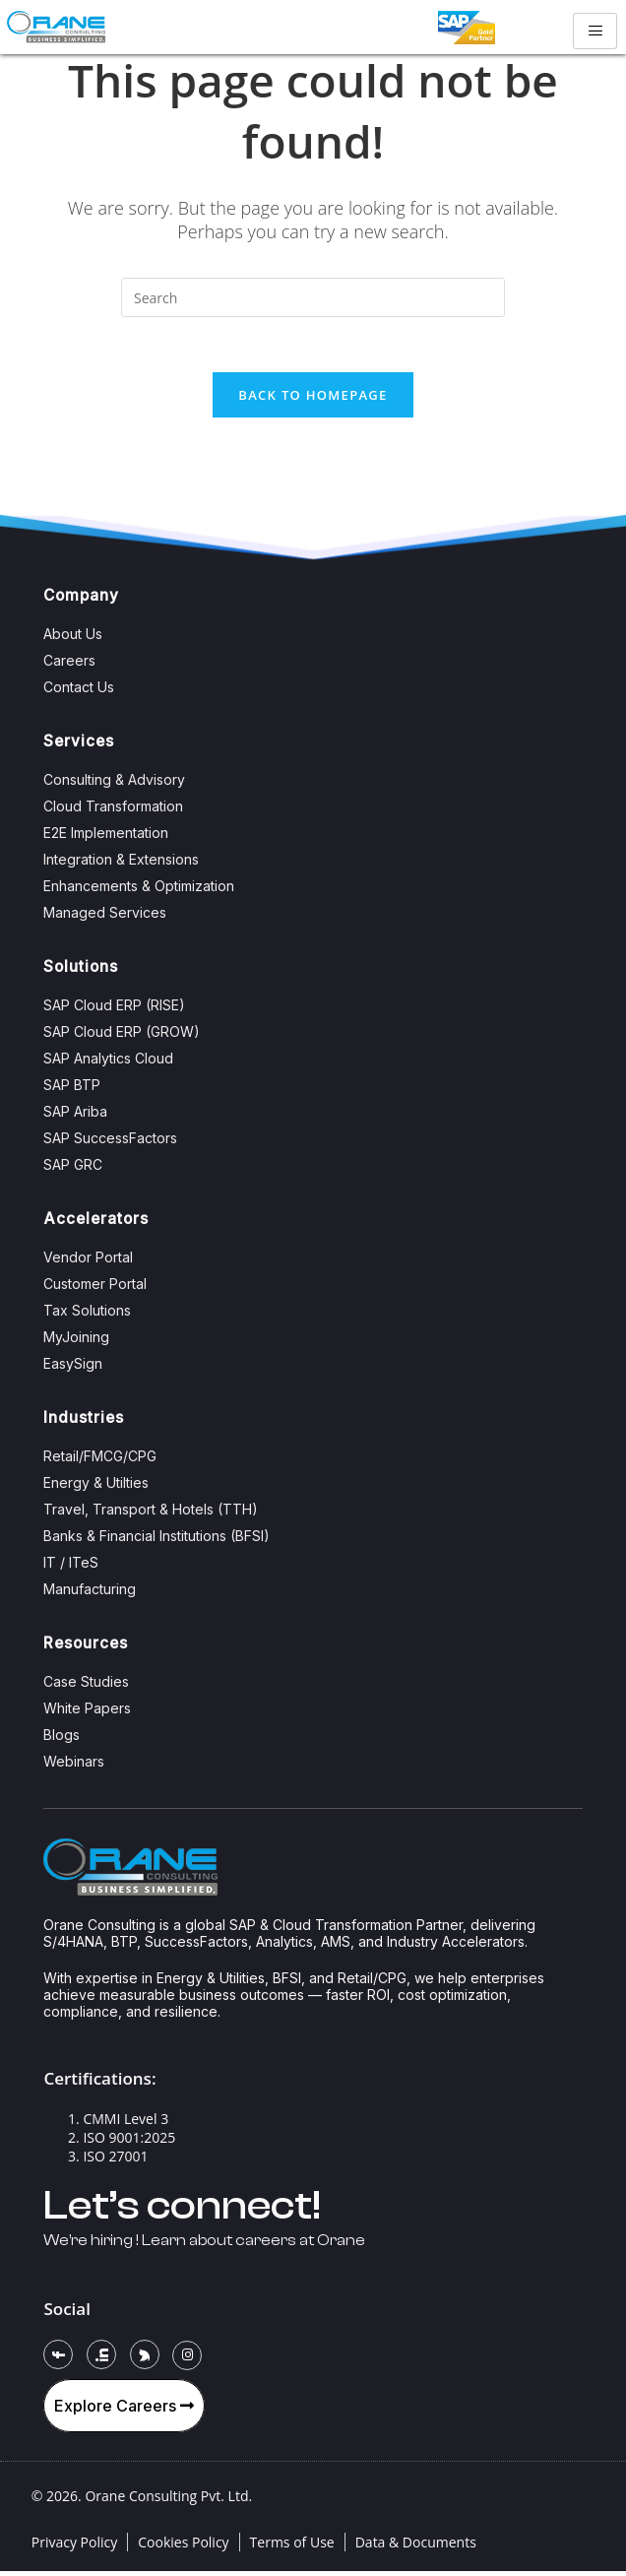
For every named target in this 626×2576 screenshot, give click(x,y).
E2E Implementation (105, 837)
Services (78, 746)
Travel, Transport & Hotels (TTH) (150, 1514)
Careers (69, 665)
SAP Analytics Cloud (108, 1063)
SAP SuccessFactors (110, 1142)
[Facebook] (58, 2359)
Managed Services (104, 917)
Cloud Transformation (113, 811)
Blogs (61, 1739)
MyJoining (76, 1341)
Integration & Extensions (121, 864)
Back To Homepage (312, 399)
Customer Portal (95, 1288)
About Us (72, 638)
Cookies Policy (183, 2547)
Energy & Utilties (96, 1487)
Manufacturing (89, 1593)
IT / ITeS (70, 1567)
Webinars (73, 1766)
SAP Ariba (75, 1116)
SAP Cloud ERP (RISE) (114, 1009)
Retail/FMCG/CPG (99, 1460)
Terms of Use (292, 2547)
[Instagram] (187, 2360)
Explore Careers (124, 2410)
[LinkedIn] (101, 2359)
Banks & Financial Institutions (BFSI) (156, 1540)
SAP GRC (72, 1169)
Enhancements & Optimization (138, 890)
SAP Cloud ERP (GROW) (121, 1036)
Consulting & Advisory (114, 784)
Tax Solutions (87, 1315)
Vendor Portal (88, 1262)
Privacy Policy (74, 2547)
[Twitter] (144, 2359)
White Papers (87, 1713)
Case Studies (86, 1686)
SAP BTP (71, 1089)
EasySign (72, 1368)
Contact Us (78, 691)
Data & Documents (415, 2547)
